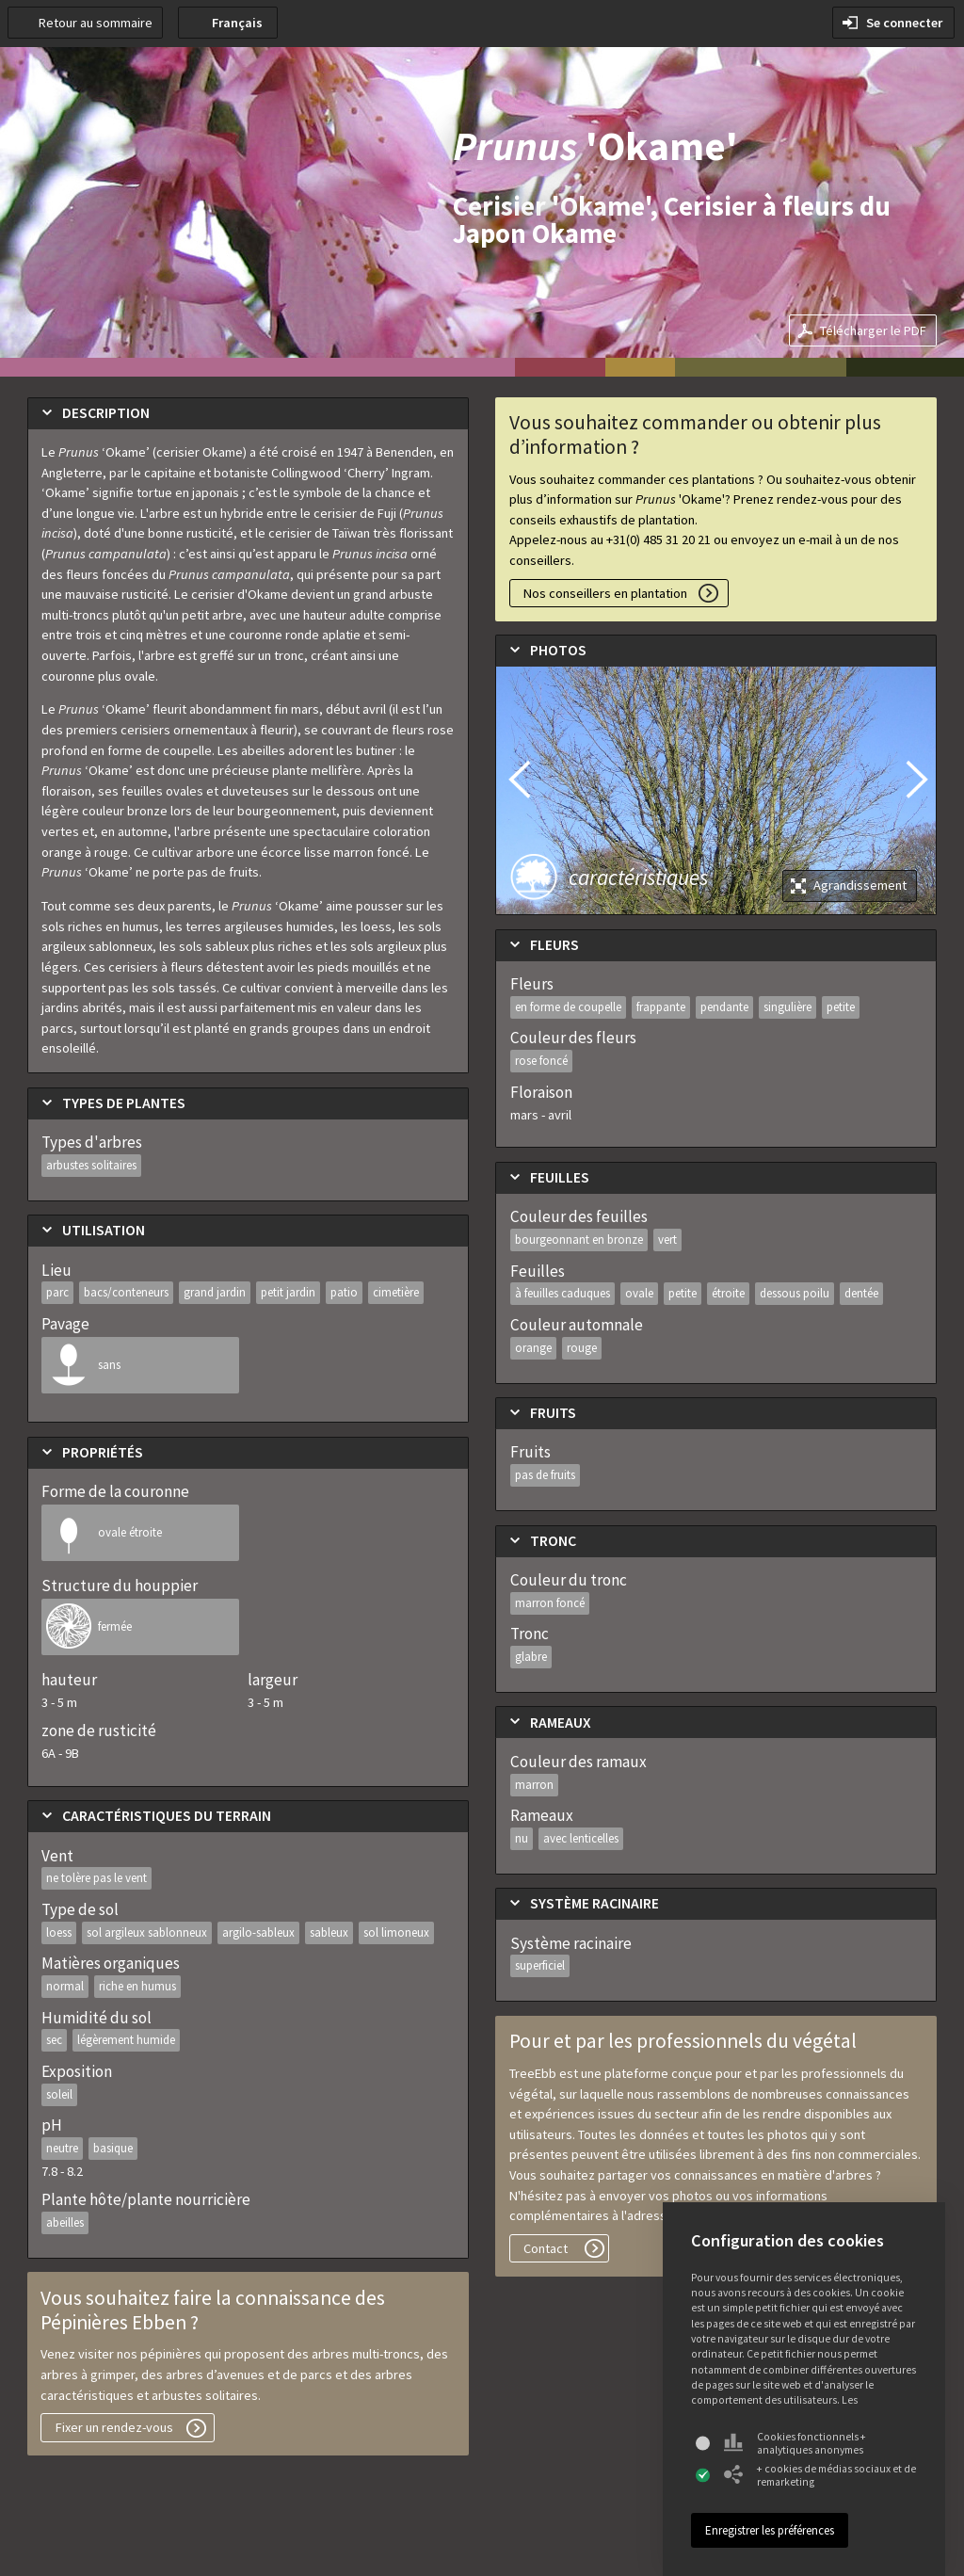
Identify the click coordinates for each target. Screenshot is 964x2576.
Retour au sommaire (96, 22)
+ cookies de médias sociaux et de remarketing (820, 2475)
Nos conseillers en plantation (605, 593)
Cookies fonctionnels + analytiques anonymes (795, 2443)
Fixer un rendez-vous (114, 2427)
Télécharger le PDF (873, 330)
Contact (545, 2248)
